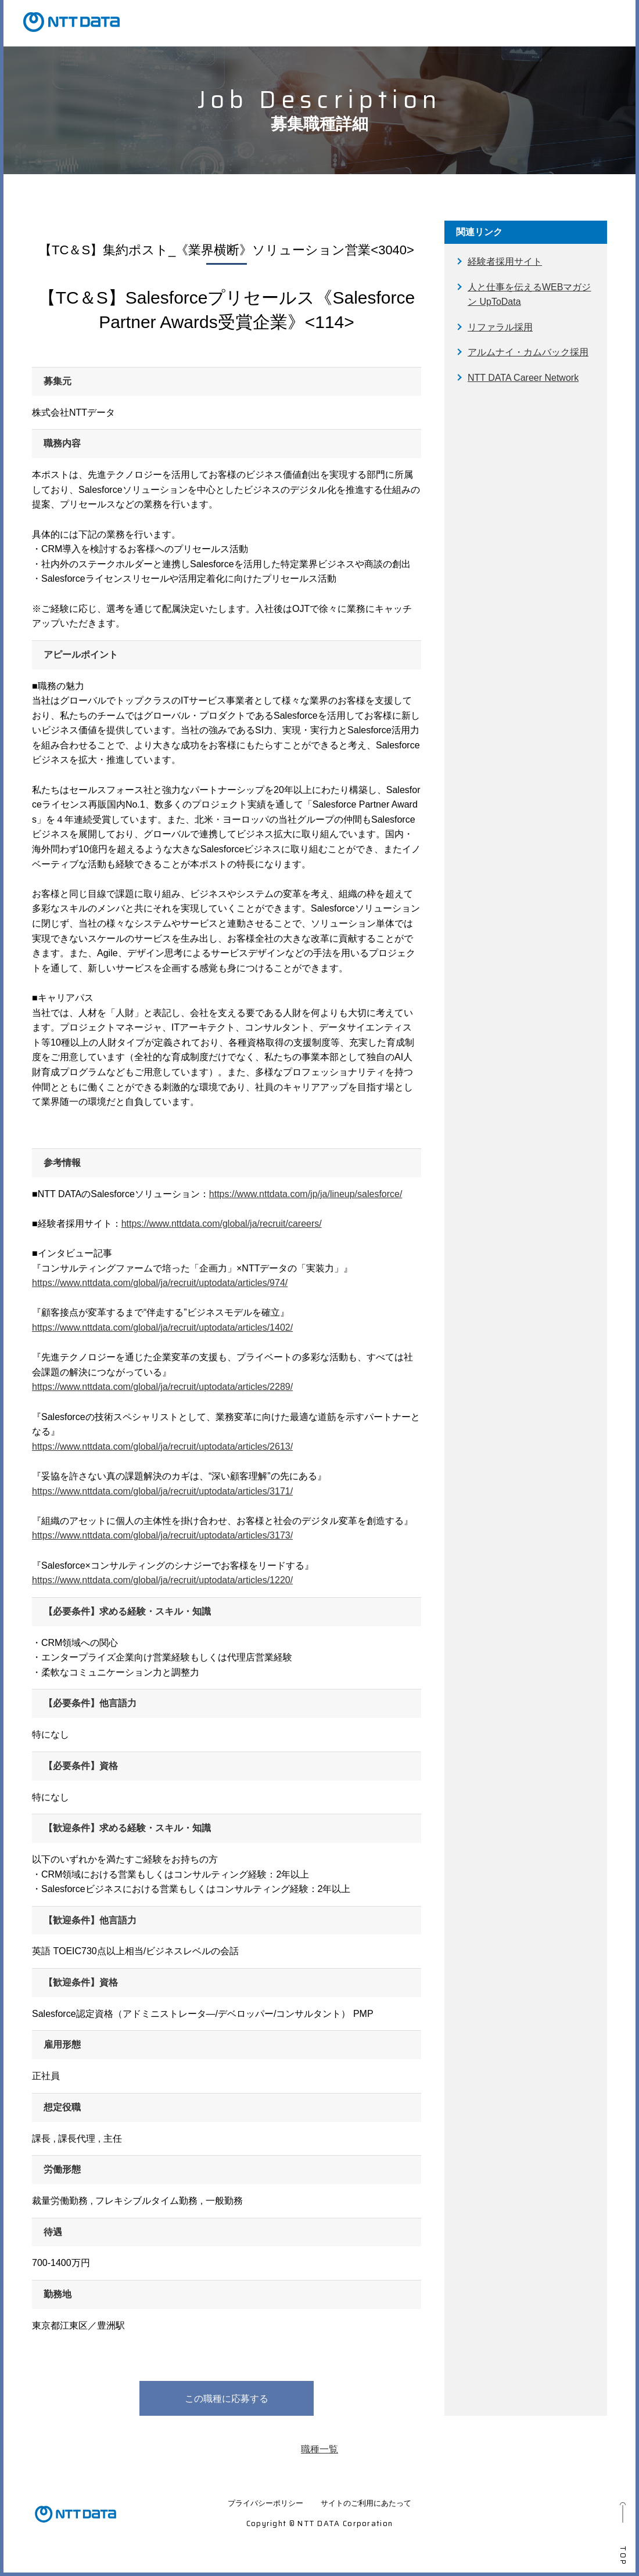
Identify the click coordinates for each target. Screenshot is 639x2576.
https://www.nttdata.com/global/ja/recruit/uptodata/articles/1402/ (162, 1327)
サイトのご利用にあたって (366, 2503)
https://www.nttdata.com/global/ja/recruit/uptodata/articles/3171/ (162, 1491)
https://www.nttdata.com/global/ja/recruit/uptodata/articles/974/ (160, 1283)
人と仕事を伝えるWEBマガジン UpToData (529, 294)
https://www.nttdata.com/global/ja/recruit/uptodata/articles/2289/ (162, 1387)
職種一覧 (319, 2449)
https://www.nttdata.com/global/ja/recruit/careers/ (221, 1223)
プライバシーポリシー (265, 2503)
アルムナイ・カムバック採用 (528, 352)
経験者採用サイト (505, 261)
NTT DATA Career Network (523, 378)
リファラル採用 (500, 327)
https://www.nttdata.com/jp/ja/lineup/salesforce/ (306, 1194)
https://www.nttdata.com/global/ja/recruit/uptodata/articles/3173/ (162, 1535)
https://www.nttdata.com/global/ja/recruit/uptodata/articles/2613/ (162, 1446)
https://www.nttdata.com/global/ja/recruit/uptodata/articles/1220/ (162, 1580)
